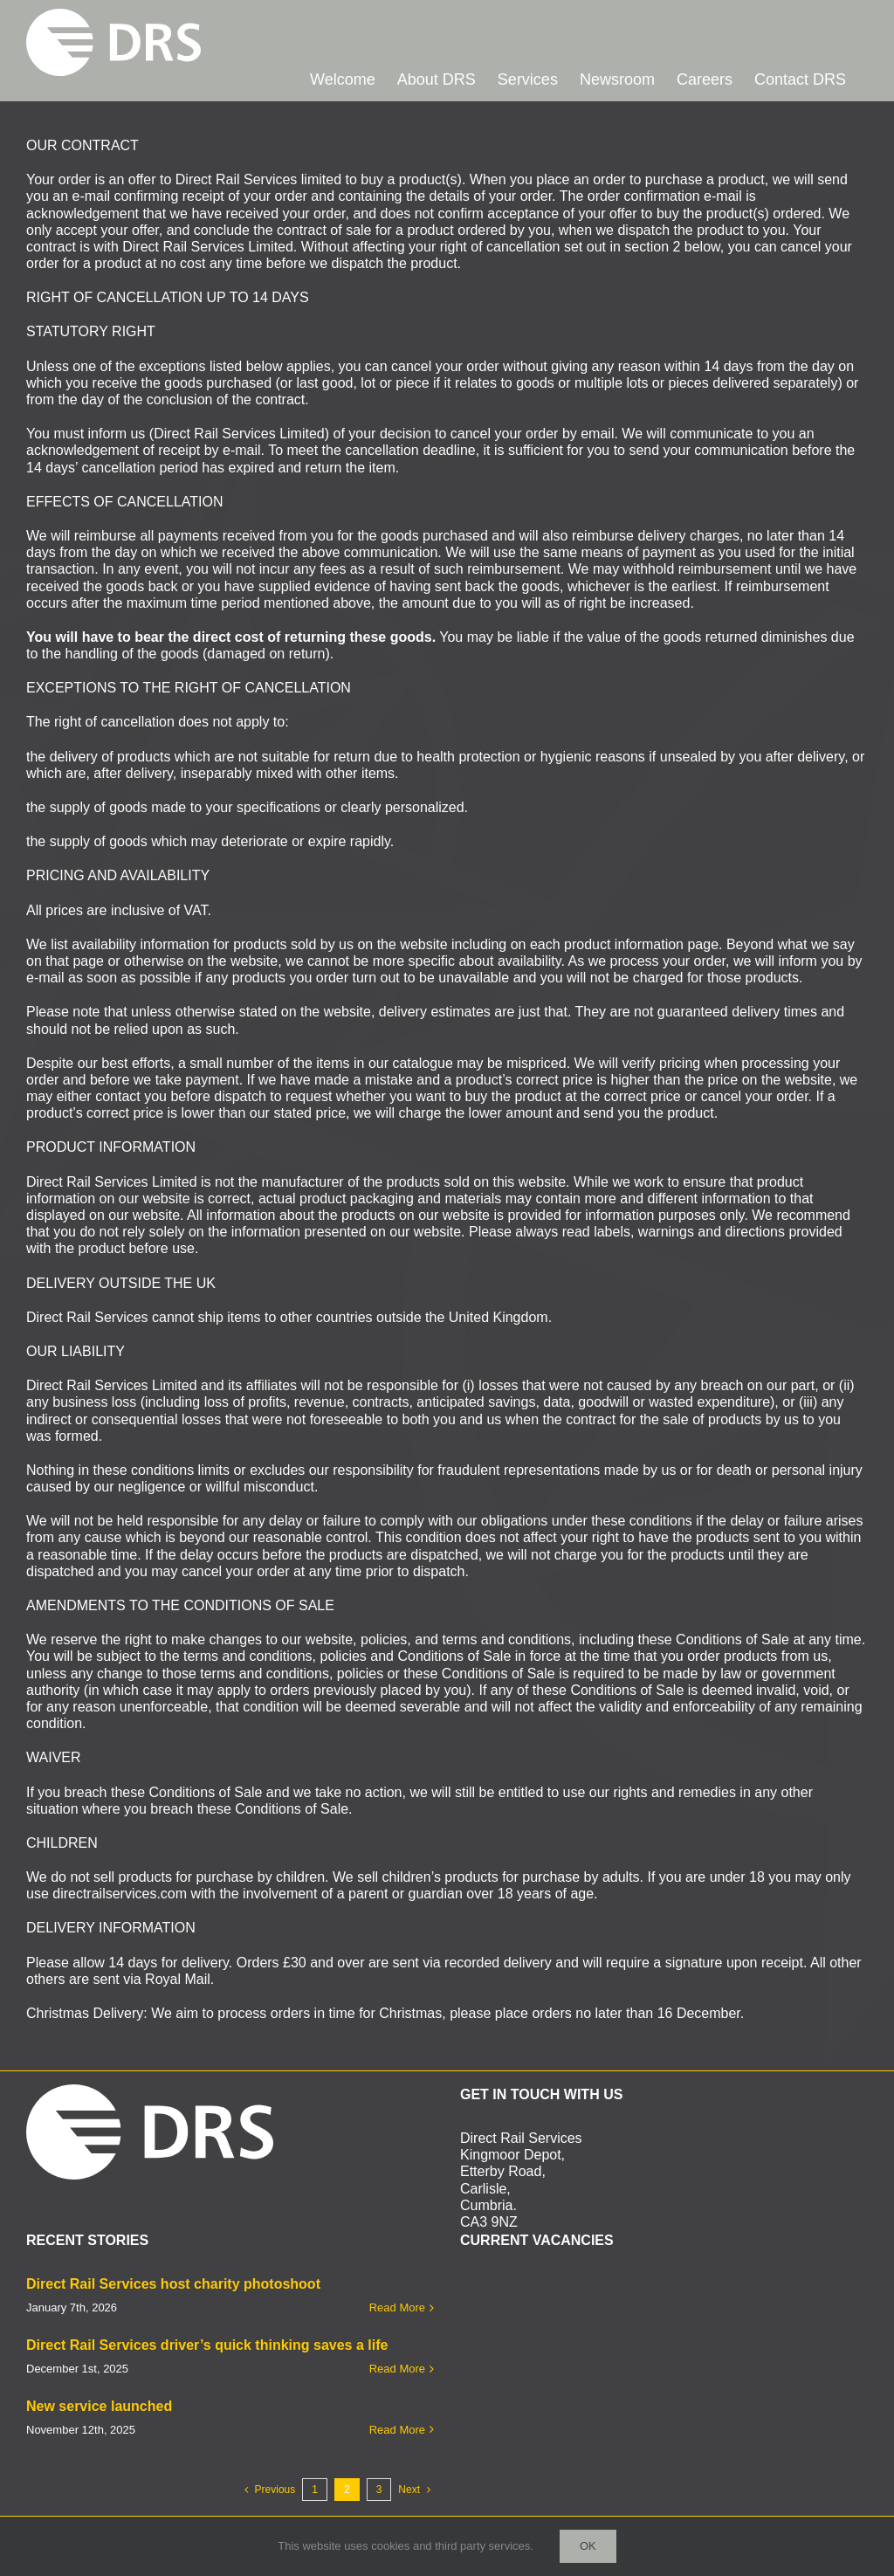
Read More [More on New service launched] (397, 2429)
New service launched (99, 2406)
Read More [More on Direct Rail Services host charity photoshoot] (397, 2307)
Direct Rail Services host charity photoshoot (173, 2283)
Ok (588, 2545)
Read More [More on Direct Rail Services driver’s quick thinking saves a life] (397, 2368)
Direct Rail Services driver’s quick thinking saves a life (207, 2345)
